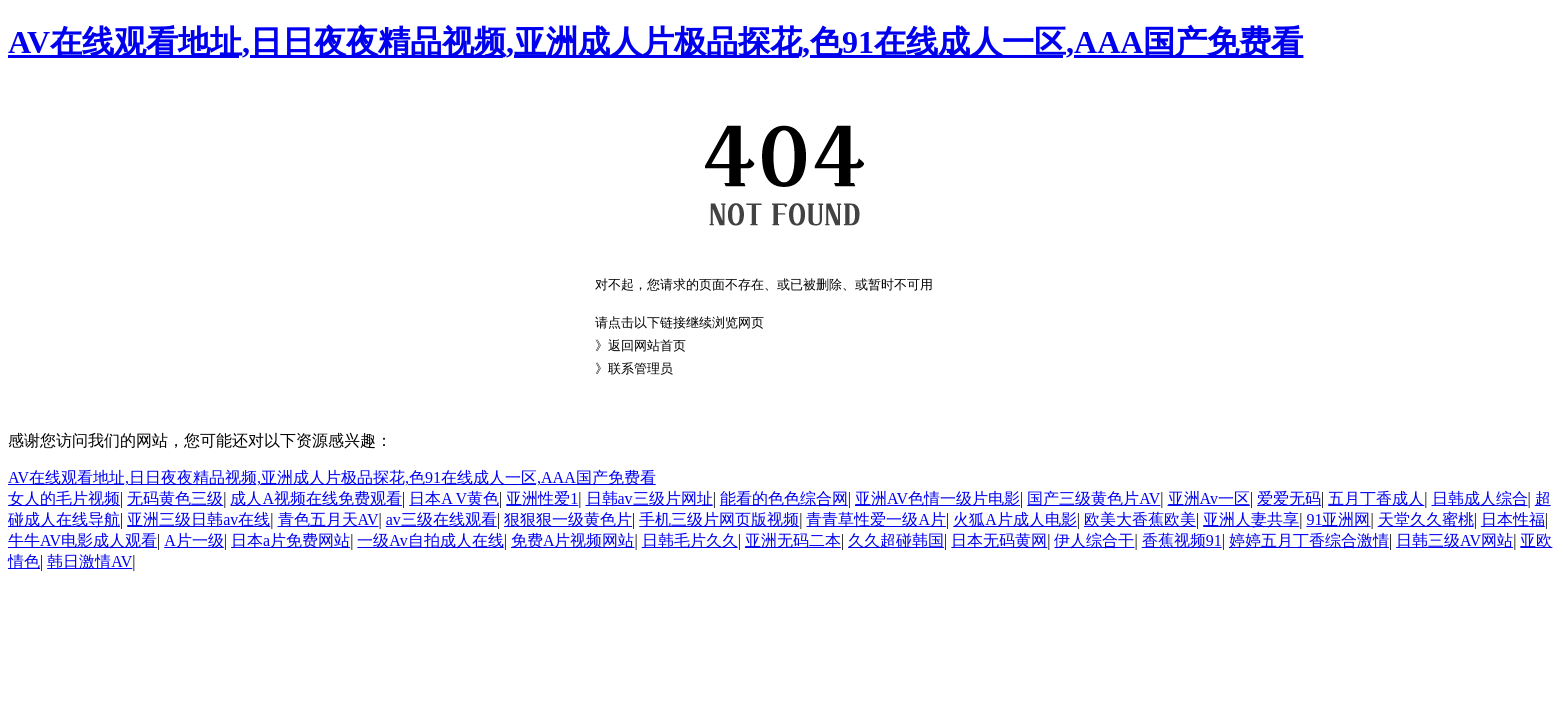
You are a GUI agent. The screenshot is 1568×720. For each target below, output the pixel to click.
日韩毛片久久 (690, 540)
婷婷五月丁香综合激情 (1309, 540)
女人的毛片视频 (64, 498)
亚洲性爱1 (542, 498)
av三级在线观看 (441, 519)
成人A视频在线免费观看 (316, 498)
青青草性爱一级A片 (876, 519)
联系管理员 (640, 368)
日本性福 (1513, 519)
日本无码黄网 (999, 540)
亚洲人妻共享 (1251, 519)
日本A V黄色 (454, 498)
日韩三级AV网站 (1454, 540)
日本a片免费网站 (290, 540)
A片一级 (194, 540)
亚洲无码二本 (793, 540)
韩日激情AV (89, 561)
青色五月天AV (328, 519)
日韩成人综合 (1480, 498)
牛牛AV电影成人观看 (82, 540)
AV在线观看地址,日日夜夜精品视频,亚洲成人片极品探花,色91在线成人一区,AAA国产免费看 (655, 42)
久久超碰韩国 (896, 540)
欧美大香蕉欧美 (1140, 519)
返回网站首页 (647, 345)
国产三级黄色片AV (1093, 498)
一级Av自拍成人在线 (430, 540)
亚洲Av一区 (1209, 498)
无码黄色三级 (175, 498)
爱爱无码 (1289, 498)
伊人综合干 (1094, 540)
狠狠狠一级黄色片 (568, 519)
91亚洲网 (1338, 519)
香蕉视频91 (1182, 540)
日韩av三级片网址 (649, 498)
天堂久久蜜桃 (1426, 519)
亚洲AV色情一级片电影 (937, 498)
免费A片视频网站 (573, 540)
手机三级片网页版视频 (719, 519)
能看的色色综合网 (784, 498)
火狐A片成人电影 (1015, 519)
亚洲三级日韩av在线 (198, 519)
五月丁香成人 (1376, 498)
